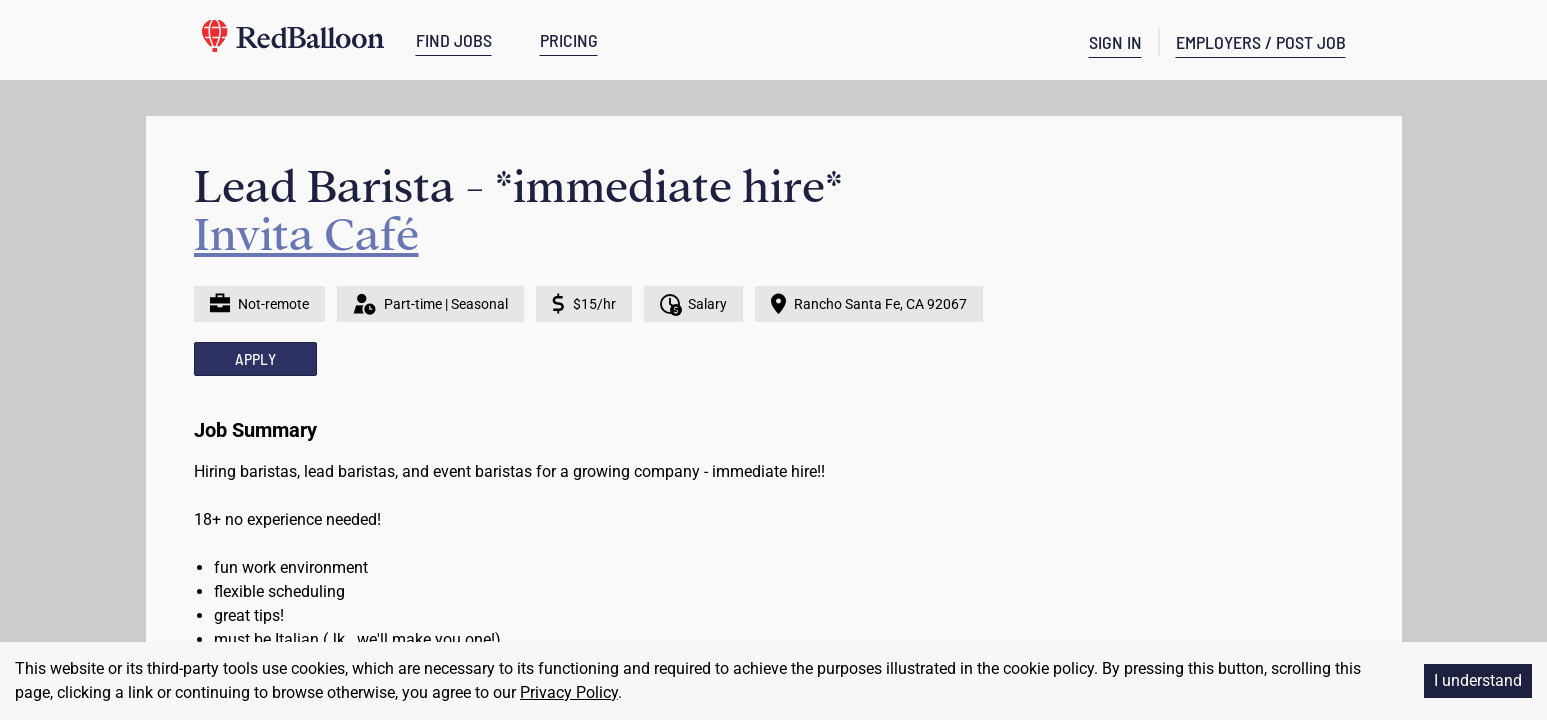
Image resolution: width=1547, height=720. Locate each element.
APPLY (255, 358)
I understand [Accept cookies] (1478, 680)
